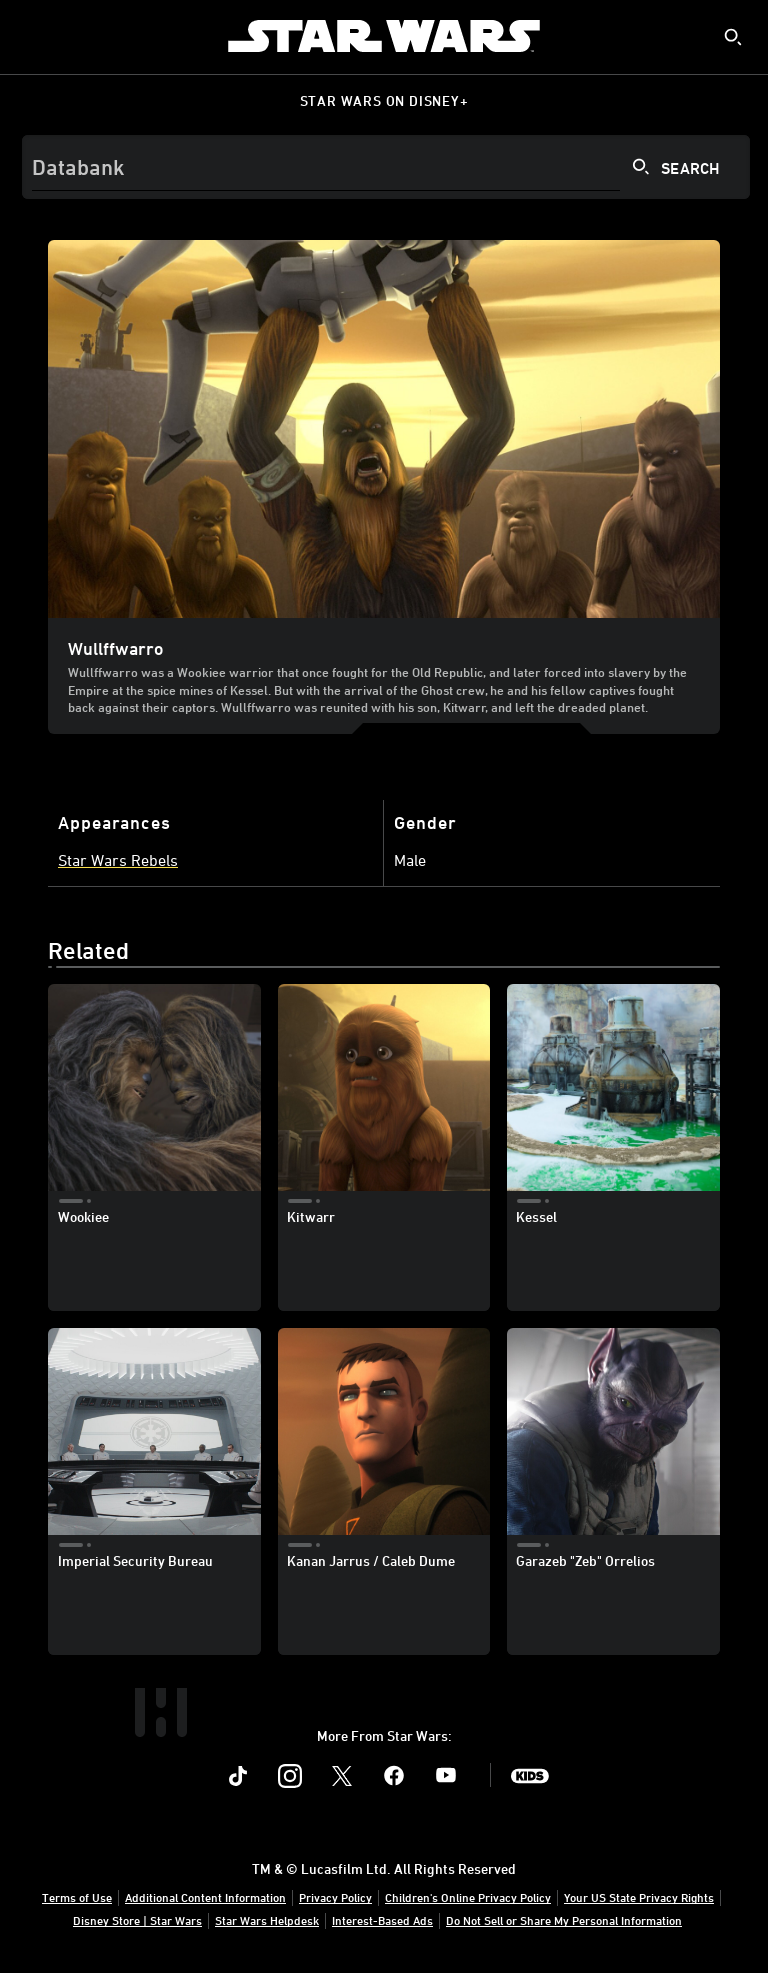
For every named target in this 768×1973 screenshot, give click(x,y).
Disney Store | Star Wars (137, 1920)
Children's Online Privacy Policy (468, 1897)
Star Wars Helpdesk (267, 1920)
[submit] (733, 37)
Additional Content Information (205, 1897)
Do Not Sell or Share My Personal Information (564, 1920)
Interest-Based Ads (382, 1920)
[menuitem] (32, 36)
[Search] (386, 167)
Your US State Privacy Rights (639, 1897)
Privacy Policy (335, 1897)
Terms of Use (77, 1897)
